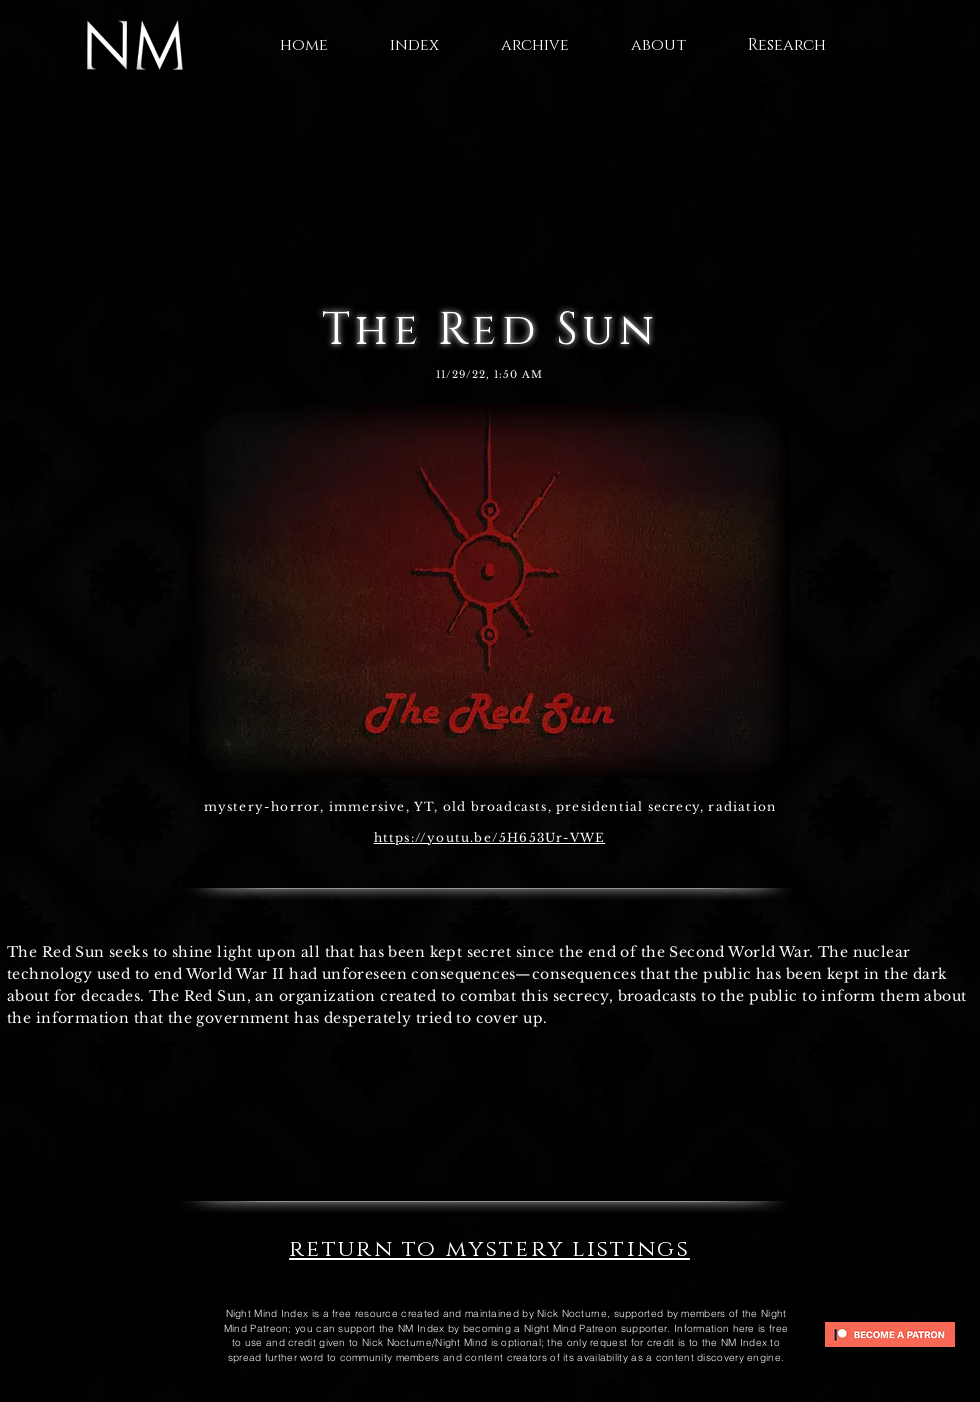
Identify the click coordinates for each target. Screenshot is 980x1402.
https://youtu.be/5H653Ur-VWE (490, 837)
